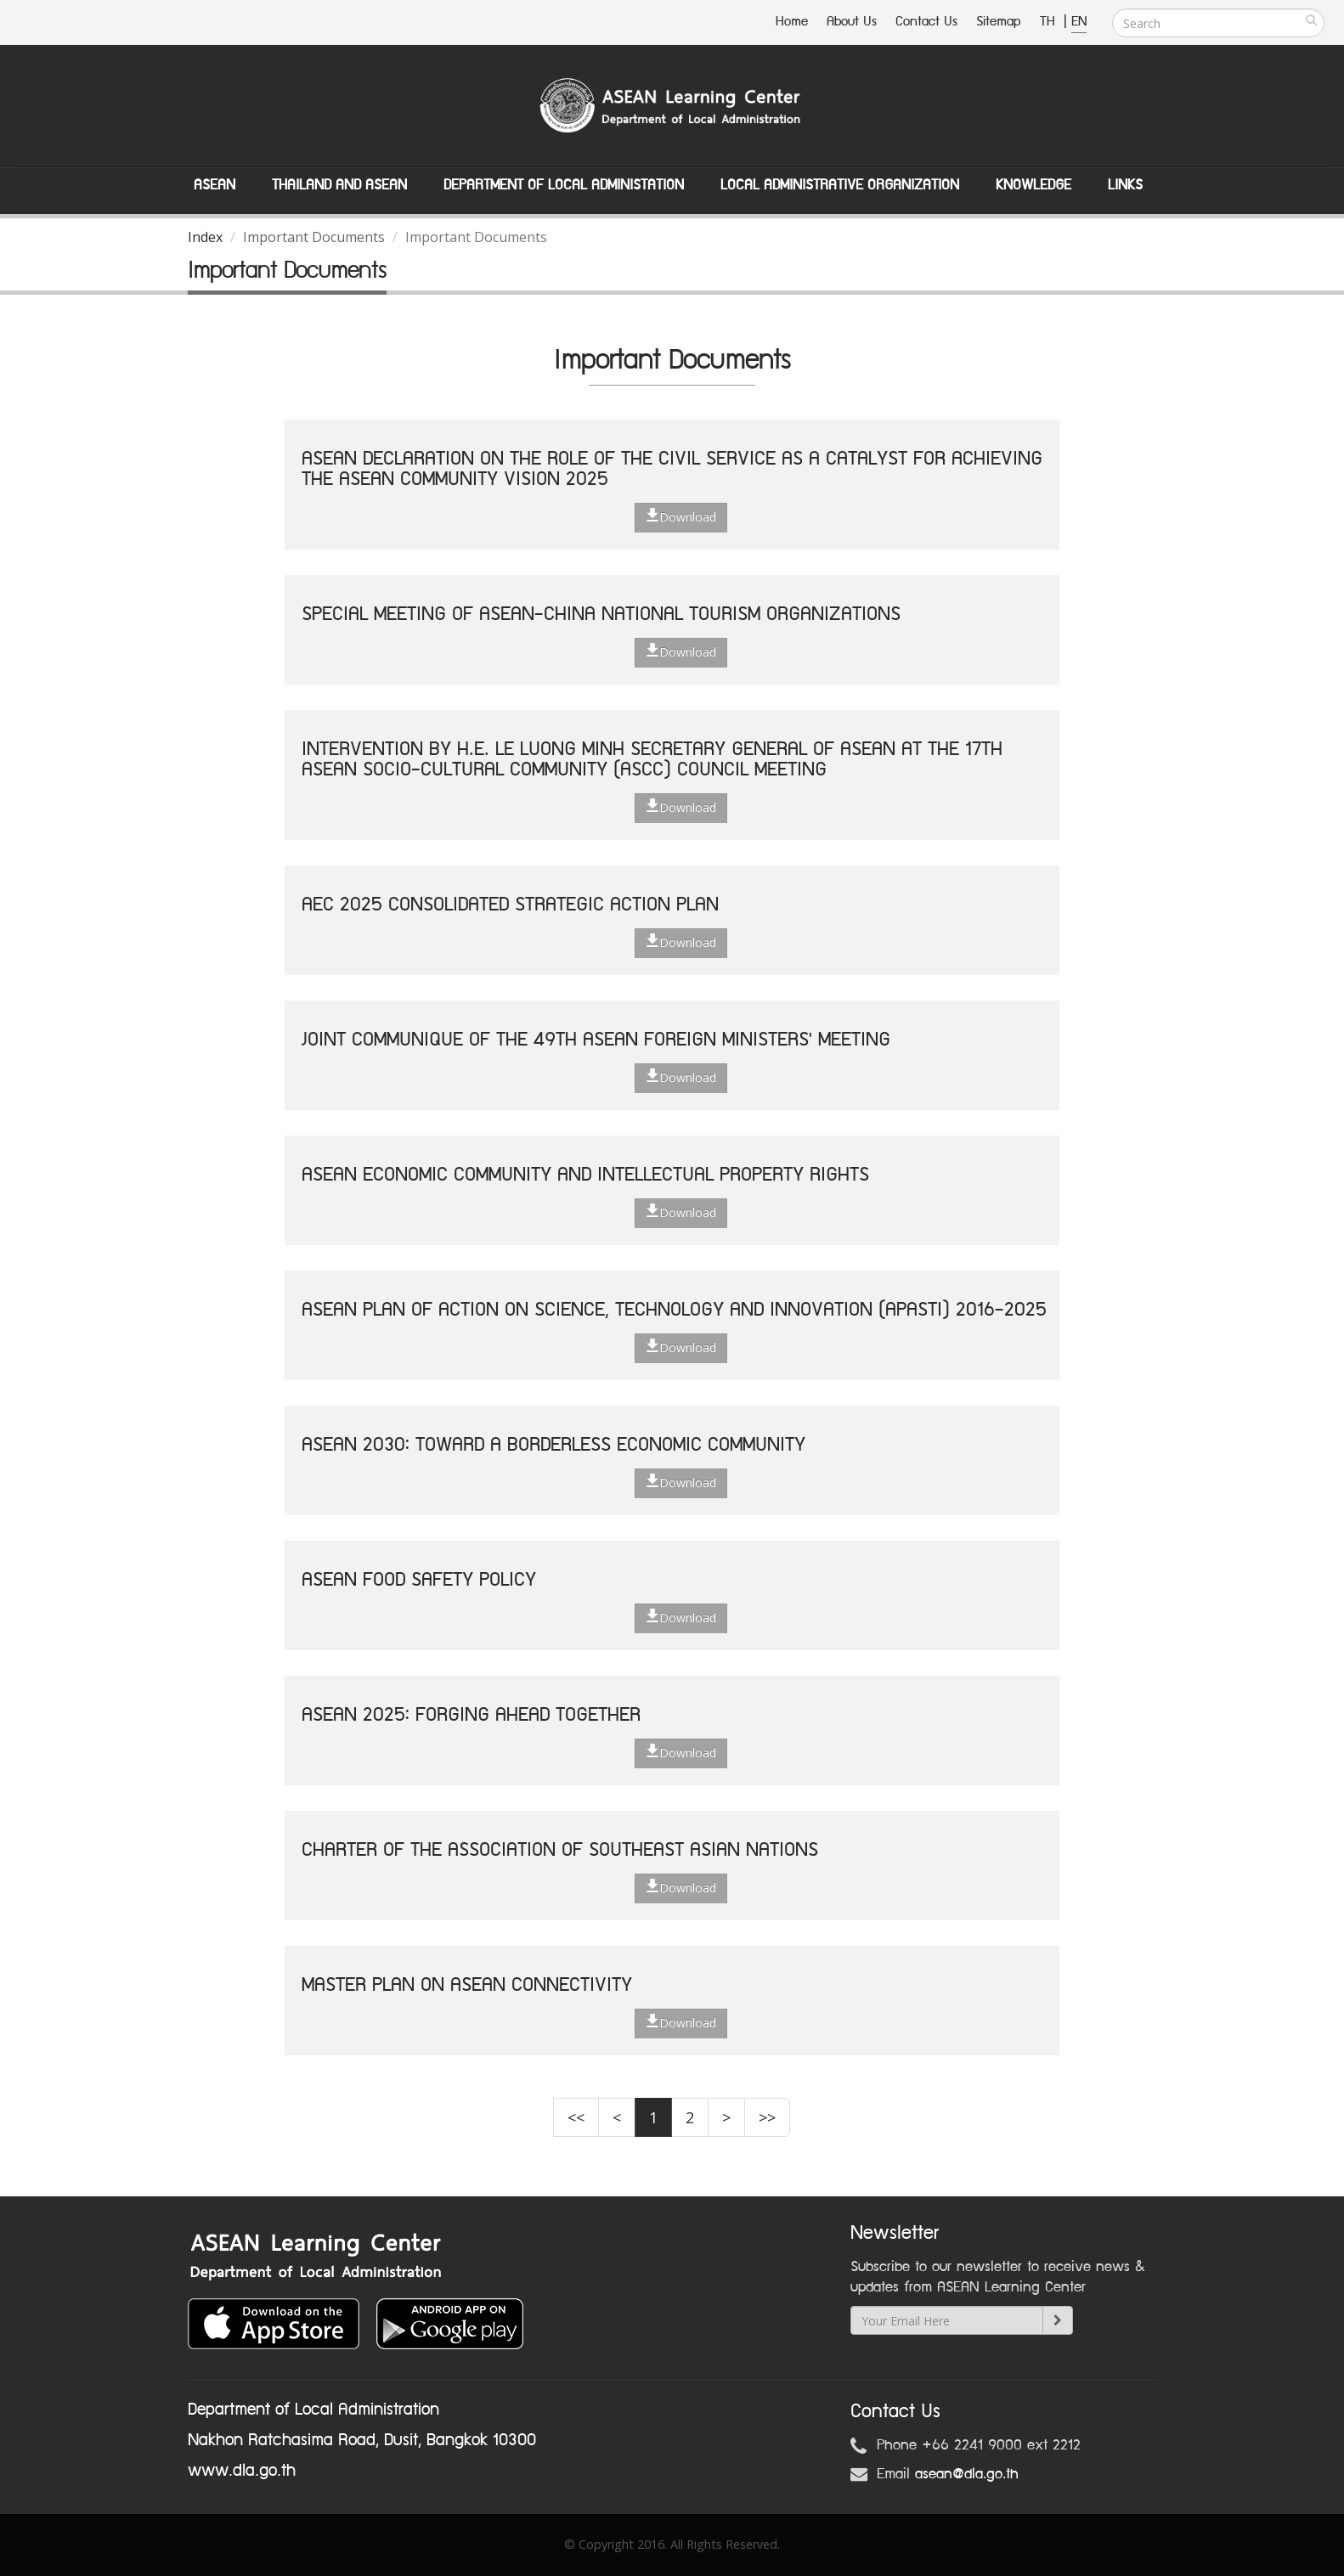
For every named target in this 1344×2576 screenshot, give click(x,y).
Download (681, 516)
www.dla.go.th (242, 2470)
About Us (852, 21)
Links (1125, 185)
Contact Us (926, 21)
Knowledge (1033, 185)
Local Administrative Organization (839, 185)
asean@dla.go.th (967, 2474)
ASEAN (214, 185)
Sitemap (998, 21)
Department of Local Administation (563, 185)
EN (1079, 21)
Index (205, 237)
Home (792, 21)
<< (576, 2117)
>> (767, 2117)
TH (1049, 21)
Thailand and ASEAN (339, 185)
